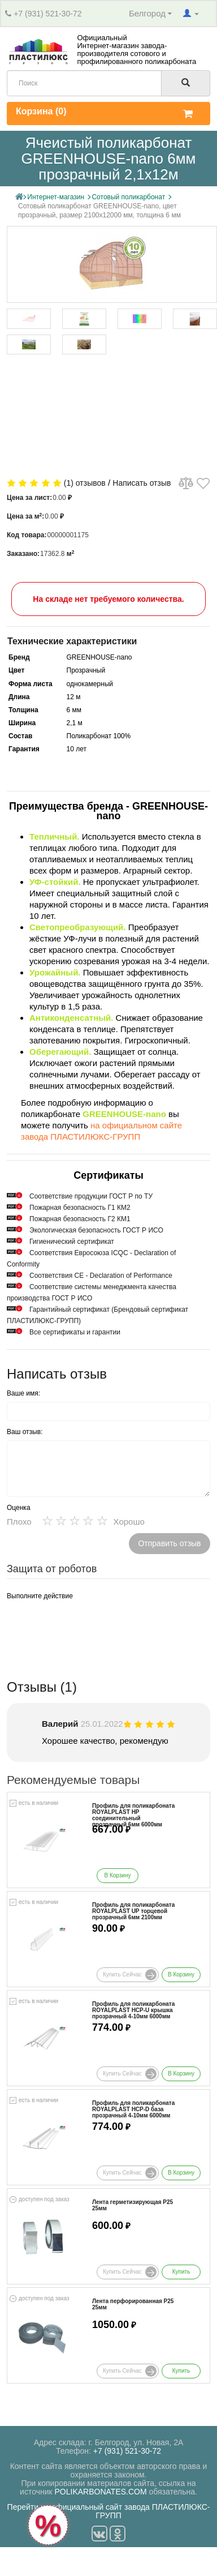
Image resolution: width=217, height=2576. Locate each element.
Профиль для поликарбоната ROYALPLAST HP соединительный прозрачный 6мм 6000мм (133, 1815)
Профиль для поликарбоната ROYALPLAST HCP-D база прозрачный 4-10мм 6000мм (133, 2109)
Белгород (150, 13)
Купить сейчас (130, 1974)
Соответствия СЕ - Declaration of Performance (100, 1276)
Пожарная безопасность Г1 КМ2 (80, 1208)
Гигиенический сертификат (71, 1242)
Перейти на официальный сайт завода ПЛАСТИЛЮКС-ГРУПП (108, 2511)
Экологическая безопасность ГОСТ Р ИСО (96, 1230)
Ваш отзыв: (24, 1432)
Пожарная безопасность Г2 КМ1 (80, 1219)
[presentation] (93, 1626)
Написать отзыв (141, 482)
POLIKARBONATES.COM (101, 2491)
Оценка (19, 1508)
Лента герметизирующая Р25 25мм (132, 2205)
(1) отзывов (85, 482)
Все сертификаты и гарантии (74, 1332)
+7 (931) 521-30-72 (47, 13)
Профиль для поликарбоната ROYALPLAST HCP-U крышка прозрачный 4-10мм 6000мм (133, 2010)
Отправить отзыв (169, 1543)
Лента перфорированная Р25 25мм (132, 2304)
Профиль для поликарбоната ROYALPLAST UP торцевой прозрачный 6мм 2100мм (133, 1911)
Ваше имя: (23, 1393)
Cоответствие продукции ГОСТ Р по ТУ (91, 1196)
